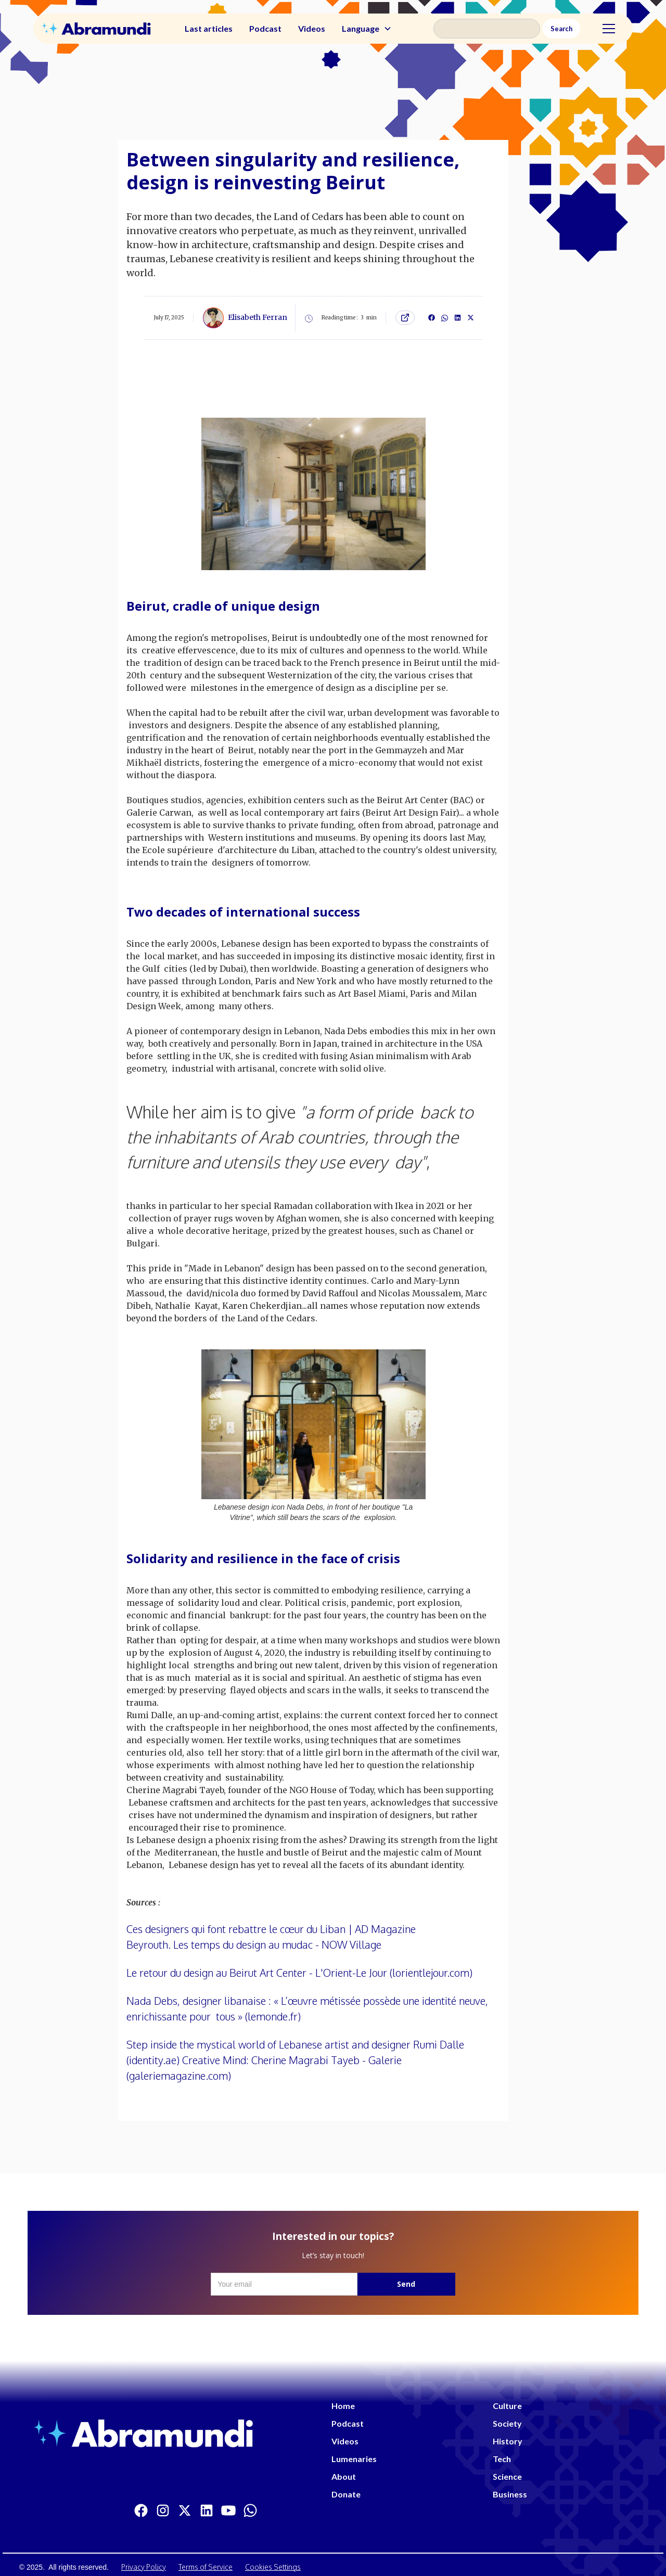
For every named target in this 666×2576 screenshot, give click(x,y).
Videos (311, 28)
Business (510, 2494)
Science (507, 2476)
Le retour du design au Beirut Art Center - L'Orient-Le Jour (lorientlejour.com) (299, 1972)
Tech (502, 2459)
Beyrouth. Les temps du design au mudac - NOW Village (253, 1944)
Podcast (265, 28)
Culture (507, 2406)
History (507, 2441)
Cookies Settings (273, 2566)
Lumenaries (354, 2459)
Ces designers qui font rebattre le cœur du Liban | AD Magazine (271, 1929)
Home (343, 2406)
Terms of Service (205, 2566)
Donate (346, 2494)
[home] (96, 28)
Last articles (209, 28)
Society (507, 2423)
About (343, 2476)
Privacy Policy (143, 2566)
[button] (367, 28)
